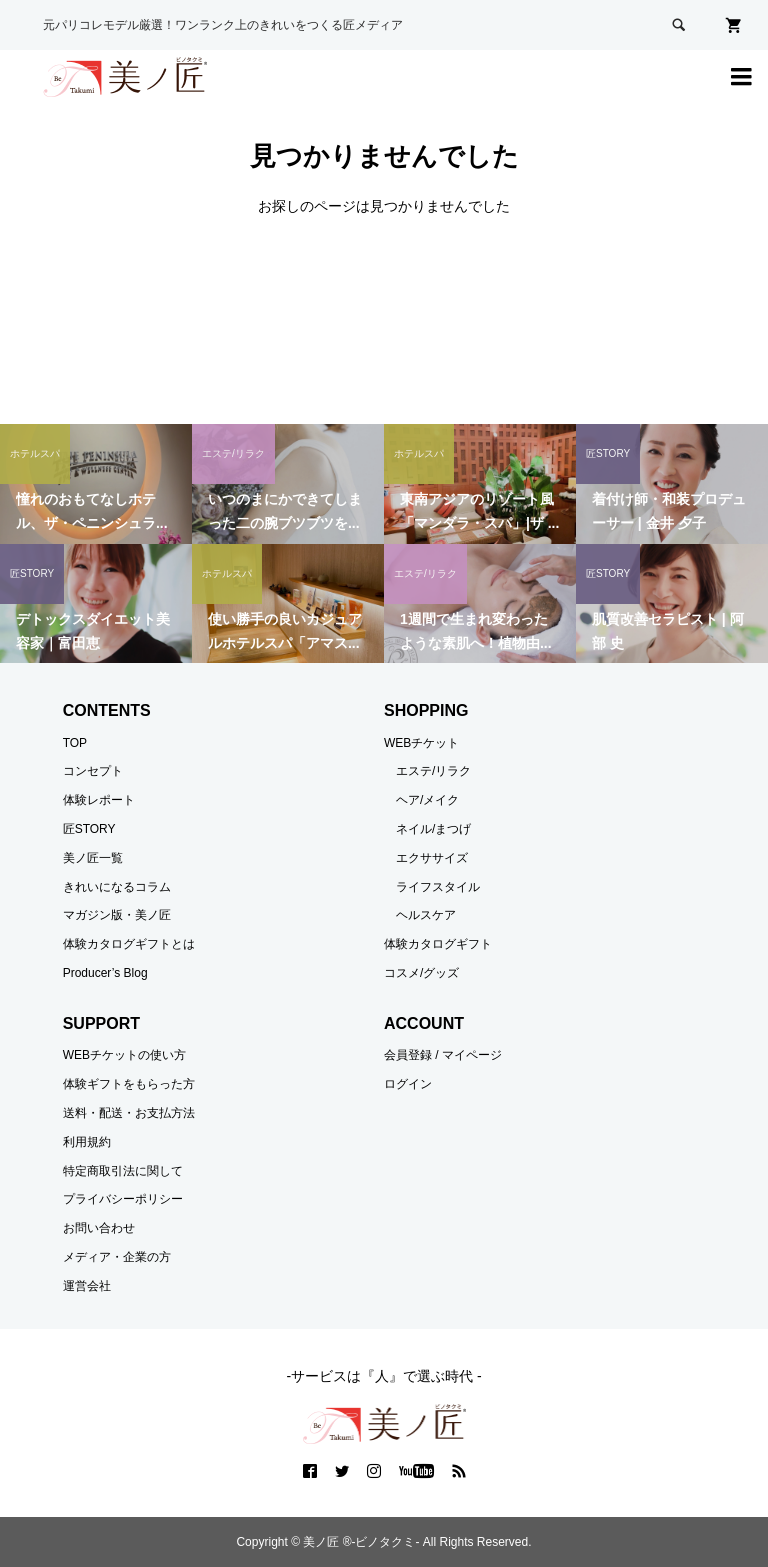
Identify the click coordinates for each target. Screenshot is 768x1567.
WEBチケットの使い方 (124, 1055)
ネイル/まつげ (433, 829)
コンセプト (93, 771)
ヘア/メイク (427, 800)
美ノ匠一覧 (93, 858)
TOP (75, 743)
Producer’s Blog (105, 973)
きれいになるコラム (117, 887)
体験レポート (99, 800)
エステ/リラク (433, 771)
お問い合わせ (99, 1228)
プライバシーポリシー (123, 1199)
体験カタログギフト (438, 944)
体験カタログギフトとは (129, 944)
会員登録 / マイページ (443, 1055)
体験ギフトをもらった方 (129, 1084)
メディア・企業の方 (117, 1257)
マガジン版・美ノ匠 (117, 915)
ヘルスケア (426, 915)
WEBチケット (421, 743)
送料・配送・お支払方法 (129, 1113)
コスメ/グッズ (421, 973)
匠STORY (89, 829)
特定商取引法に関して (123, 1171)
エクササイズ (432, 858)
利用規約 (87, 1142)
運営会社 (87, 1286)
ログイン (408, 1084)
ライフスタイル (438, 887)
